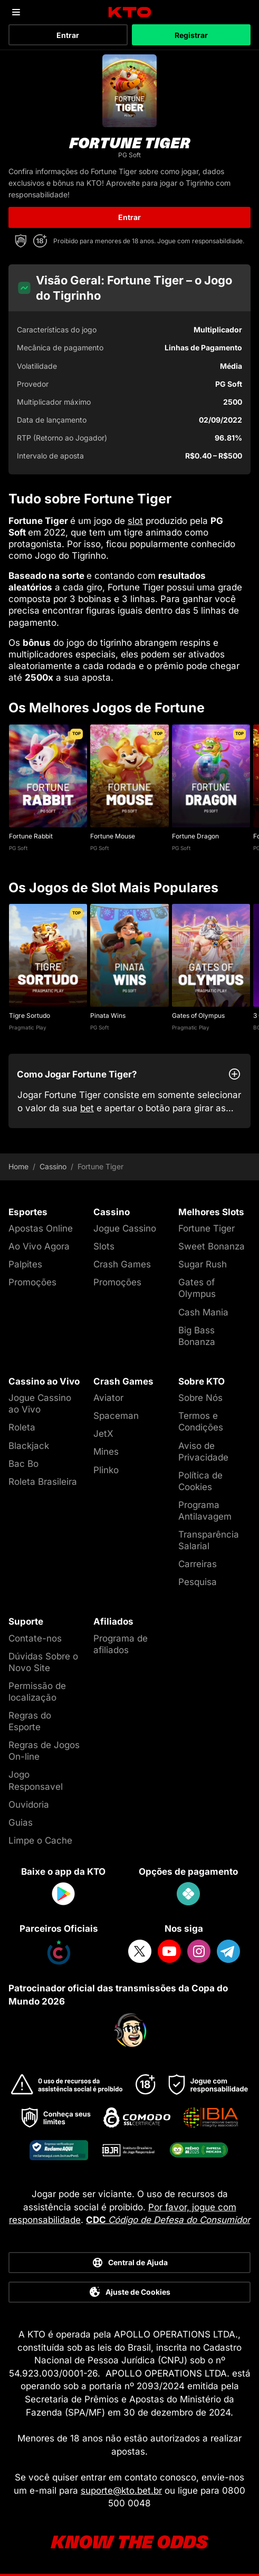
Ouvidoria (28, 1804)
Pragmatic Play (27, 1027)
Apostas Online (40, 1228)
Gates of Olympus (198, 1015)
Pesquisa (197, 1582)
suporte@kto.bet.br (121, 2490)
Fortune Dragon (195, 836)
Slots (103, 1246)
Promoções (32, 1282)
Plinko (106, 1470)
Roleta (21, 1427)
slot (135, 521)
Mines (106, 1451)
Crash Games (122, 1264)
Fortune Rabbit (31, 836)
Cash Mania (203, 1312)
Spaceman (116, 1415)
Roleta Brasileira (42, 1481)
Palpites (25, 1264)
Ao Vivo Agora (39, 1246)
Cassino (53, 1166)
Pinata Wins (108, 1015)
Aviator (108, 1397)
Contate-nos (35, 1638)
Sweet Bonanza (211, 1246)
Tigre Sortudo (29, 1015)
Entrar (67, 35)
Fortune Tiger (206, 1228)
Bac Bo (23, 1463)
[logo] (129, 12)
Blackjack (28, 1445)
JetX (103, 1433)
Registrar (191, 35)
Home (18, 1166)
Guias (20, 1822)
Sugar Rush (202, 1264)
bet (87, 1108)
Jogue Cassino (124, 1228)
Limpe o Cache (40, 1840)
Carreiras (197, 1564)
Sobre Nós (200, 1397)
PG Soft (18, 848)
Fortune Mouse (112, 836)
